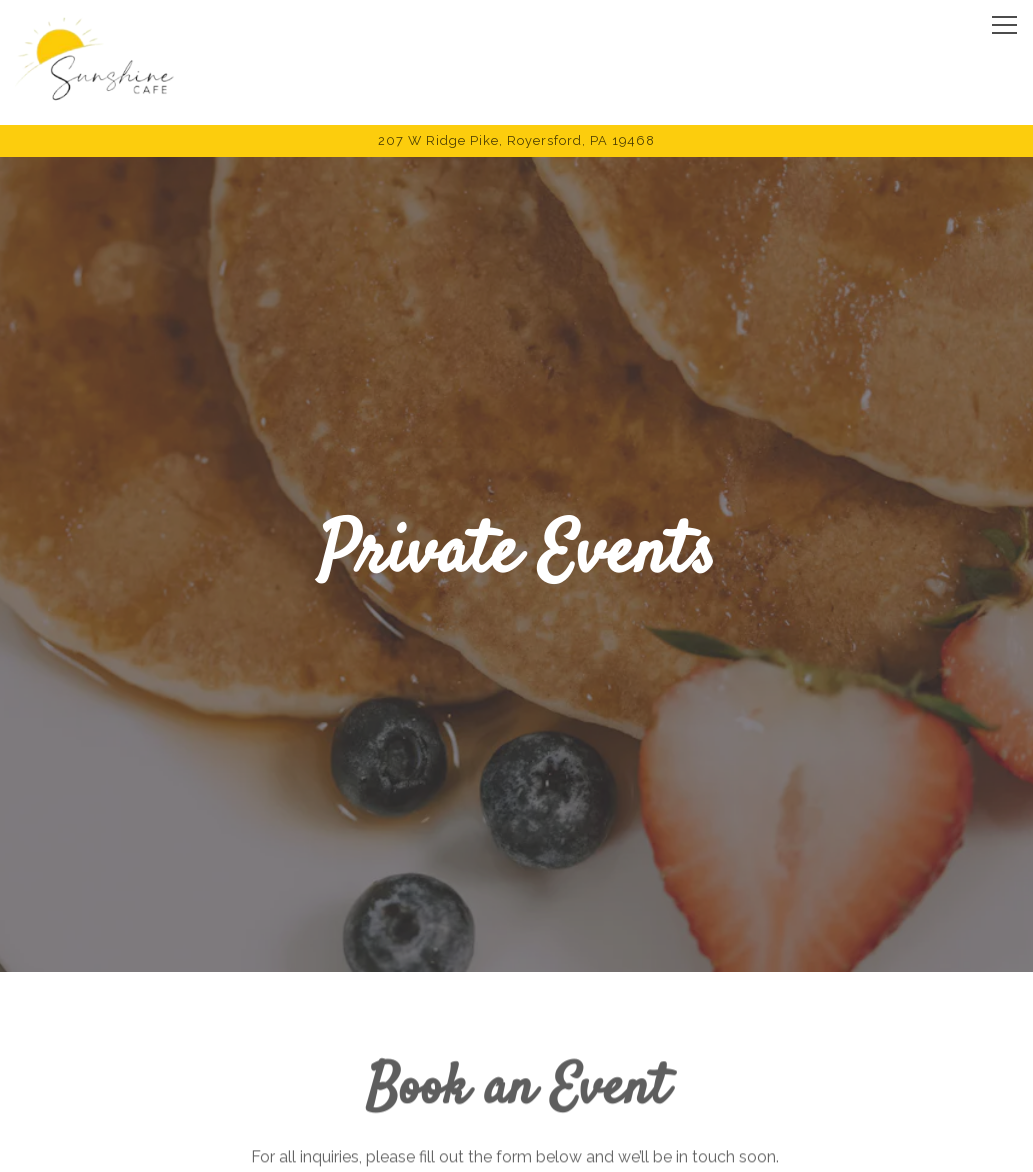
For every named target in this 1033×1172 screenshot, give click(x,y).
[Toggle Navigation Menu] (1004, 25)
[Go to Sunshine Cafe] (516, 140)
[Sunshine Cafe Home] (95, 62)
